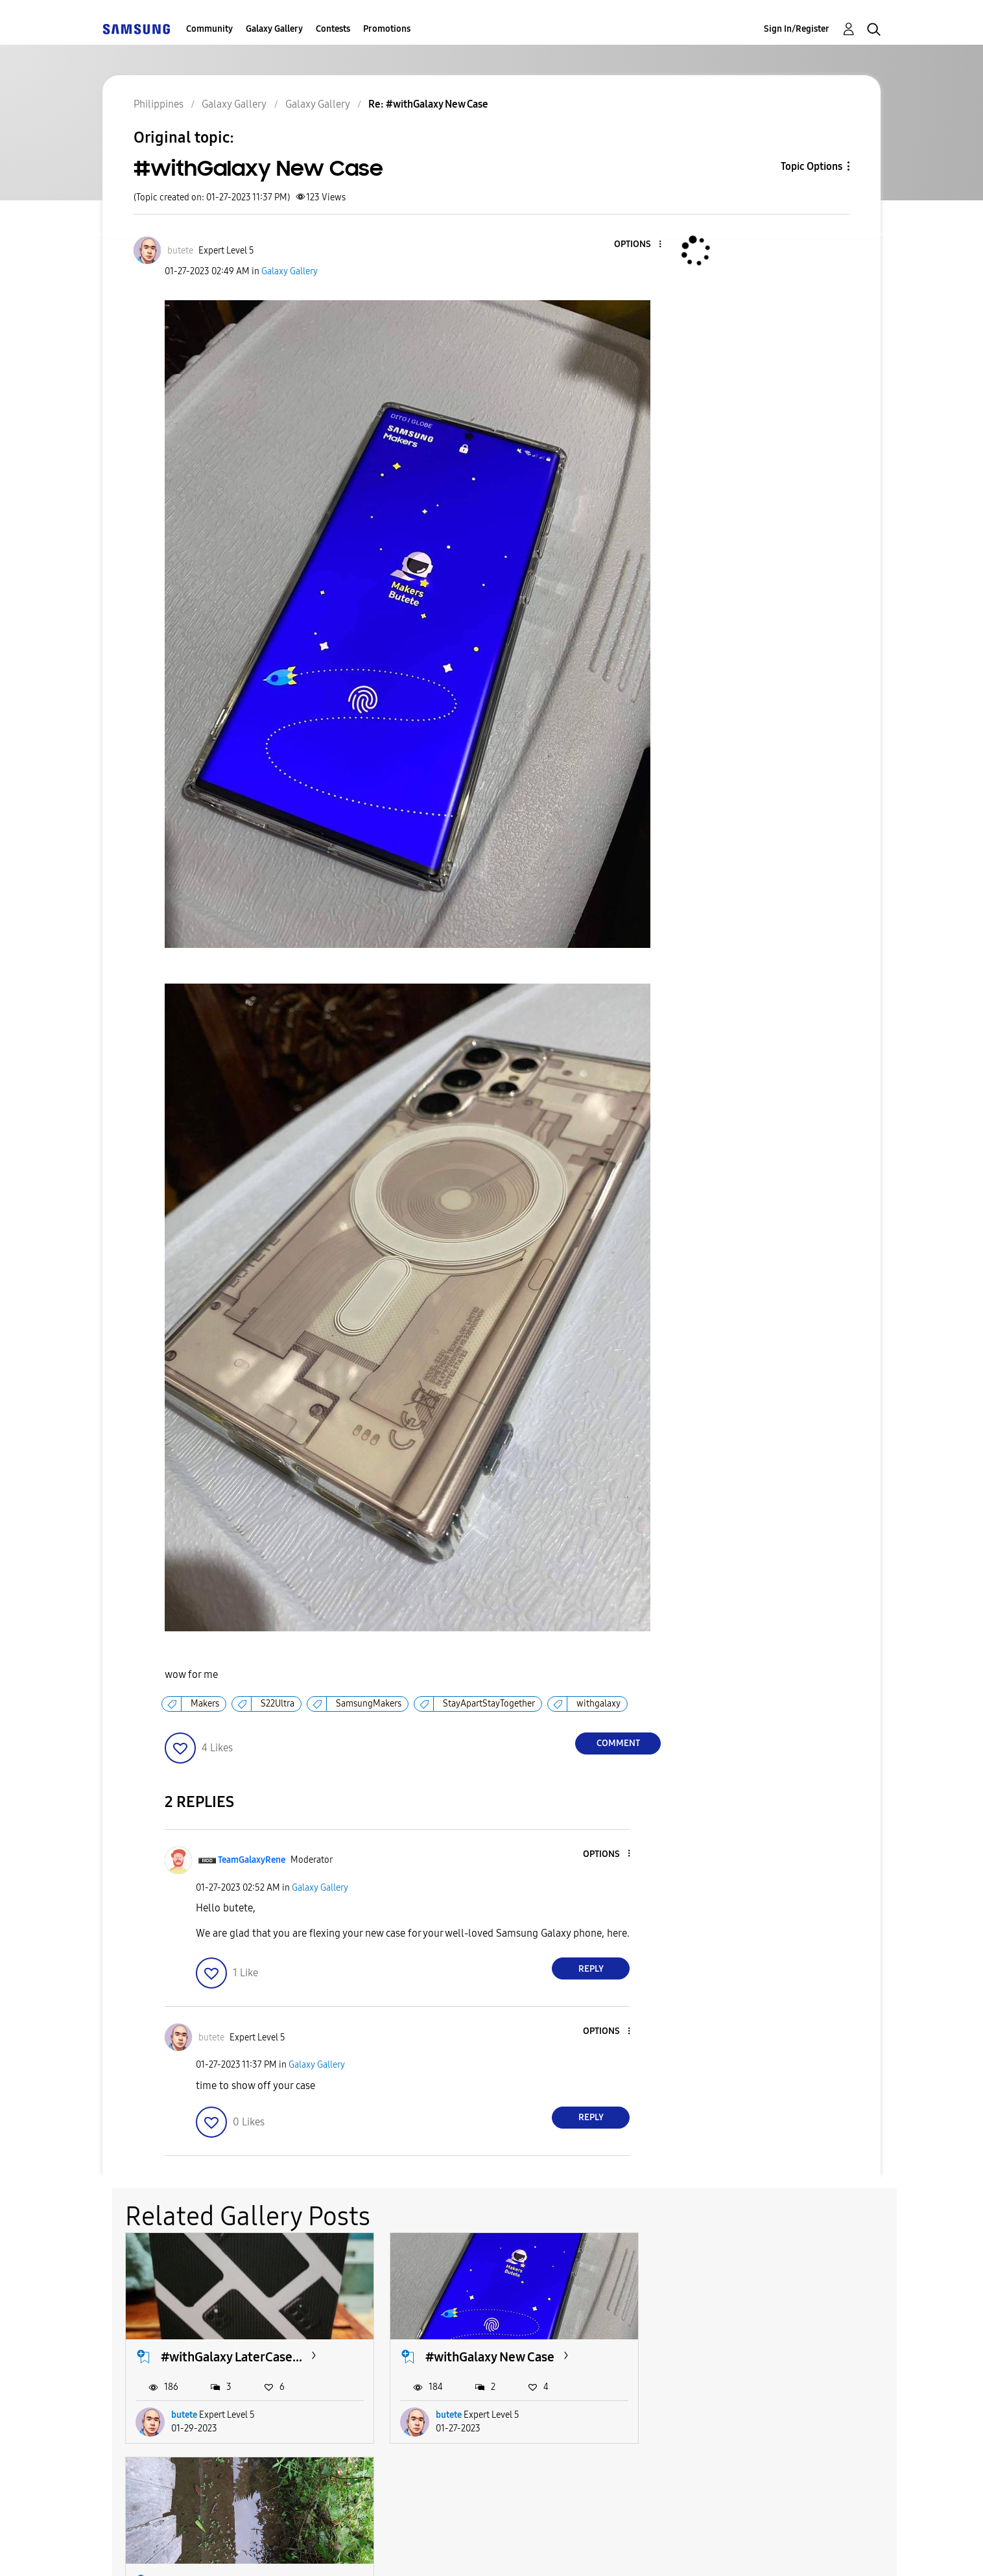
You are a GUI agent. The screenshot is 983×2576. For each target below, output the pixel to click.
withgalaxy (598, 1703)
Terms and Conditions (329, 2549)
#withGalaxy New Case (489, 2357)
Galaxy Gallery (274, 28)
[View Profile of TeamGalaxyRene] (251, 1859)
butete (184, 2414)
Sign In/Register (796, 28)
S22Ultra (277, 1703)
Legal (544, 2549)
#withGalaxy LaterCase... (231, 2357)
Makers (205, 1703)
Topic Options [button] (811, 166)
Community (209, 28)
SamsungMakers (368, 1703)
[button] (638, 245)
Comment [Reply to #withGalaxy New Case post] (618, 1743)
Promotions (386, 28)
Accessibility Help (175, 2549)
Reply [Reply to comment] (591, 1968)
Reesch (714, 2414)
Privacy (457, 2549)
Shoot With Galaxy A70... (759, 2357)
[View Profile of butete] (180, 250)
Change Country (646, 2549)
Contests (333, 28)
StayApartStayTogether (489, 1703)
